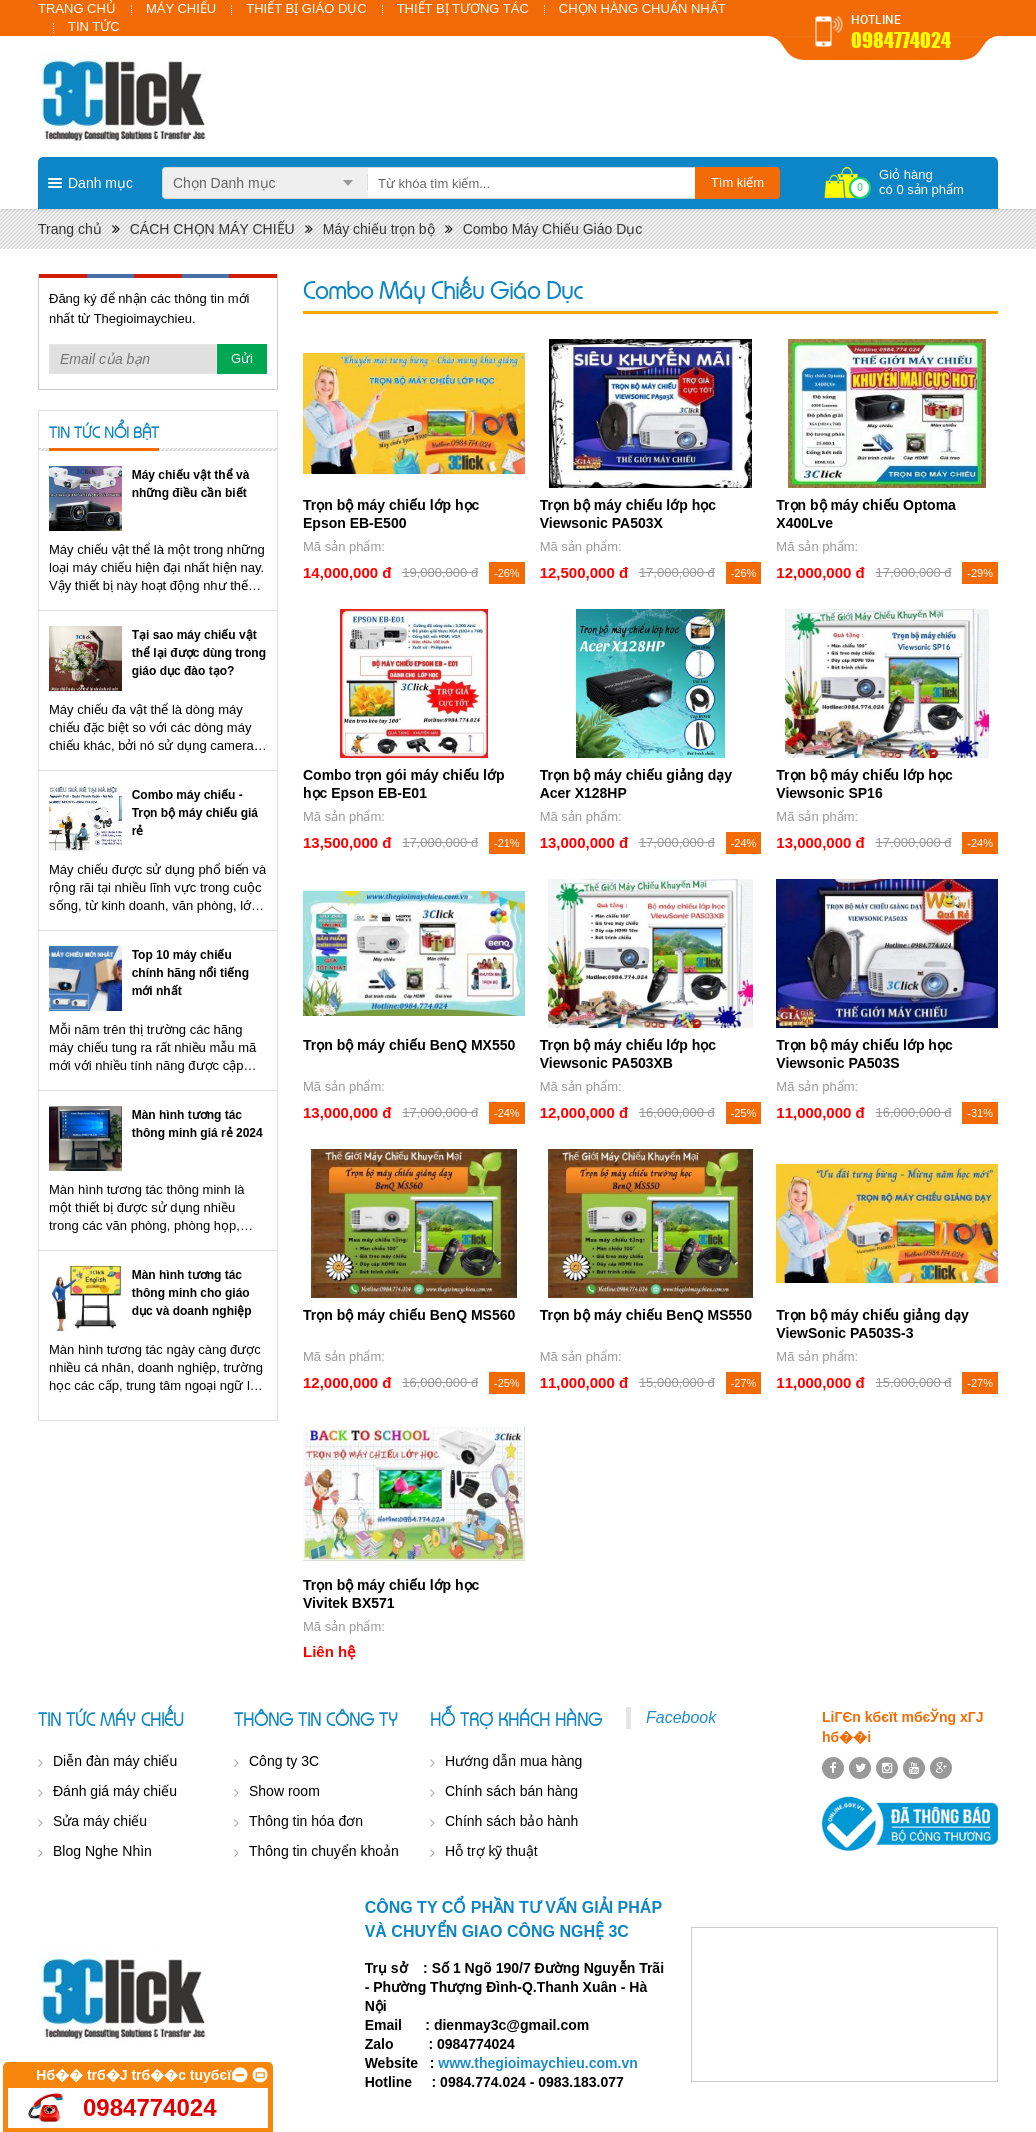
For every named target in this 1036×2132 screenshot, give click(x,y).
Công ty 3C (284, 1761)
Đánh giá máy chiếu (115, 1791)
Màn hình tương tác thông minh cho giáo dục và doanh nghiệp (192, 1293)
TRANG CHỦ (77, 8)
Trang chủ (70, 229)
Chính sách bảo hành (511, 1821)
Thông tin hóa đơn (306, 1821)
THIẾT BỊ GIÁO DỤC (306, 8)
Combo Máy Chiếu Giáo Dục (553, 229)
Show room (284, 1791)
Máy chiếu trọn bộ (379, 229)
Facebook (681, 1717)
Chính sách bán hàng (511, 1791)
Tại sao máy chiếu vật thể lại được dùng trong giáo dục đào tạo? (199, 653)
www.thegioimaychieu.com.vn (537, 2063)
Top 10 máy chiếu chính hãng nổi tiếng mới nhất (190, 973)
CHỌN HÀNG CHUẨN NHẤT (642, 8)
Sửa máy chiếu (100, 1821)
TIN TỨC (94, 26)
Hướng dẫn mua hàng (513, 1761)
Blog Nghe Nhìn (102, 1851)
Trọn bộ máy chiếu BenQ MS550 (646, 1315)
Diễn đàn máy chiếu (115, 1761)
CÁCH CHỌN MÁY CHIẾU (212, 229)
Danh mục (100, 183)
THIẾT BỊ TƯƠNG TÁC (463, 8)
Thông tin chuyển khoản (324, 1851)
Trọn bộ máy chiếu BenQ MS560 (409, 1315)
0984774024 (901, 40)
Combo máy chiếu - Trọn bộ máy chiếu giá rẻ (195, 813)
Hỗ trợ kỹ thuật (491, 1851)
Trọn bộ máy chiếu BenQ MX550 (409, 1045)
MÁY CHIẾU (181, 8)
